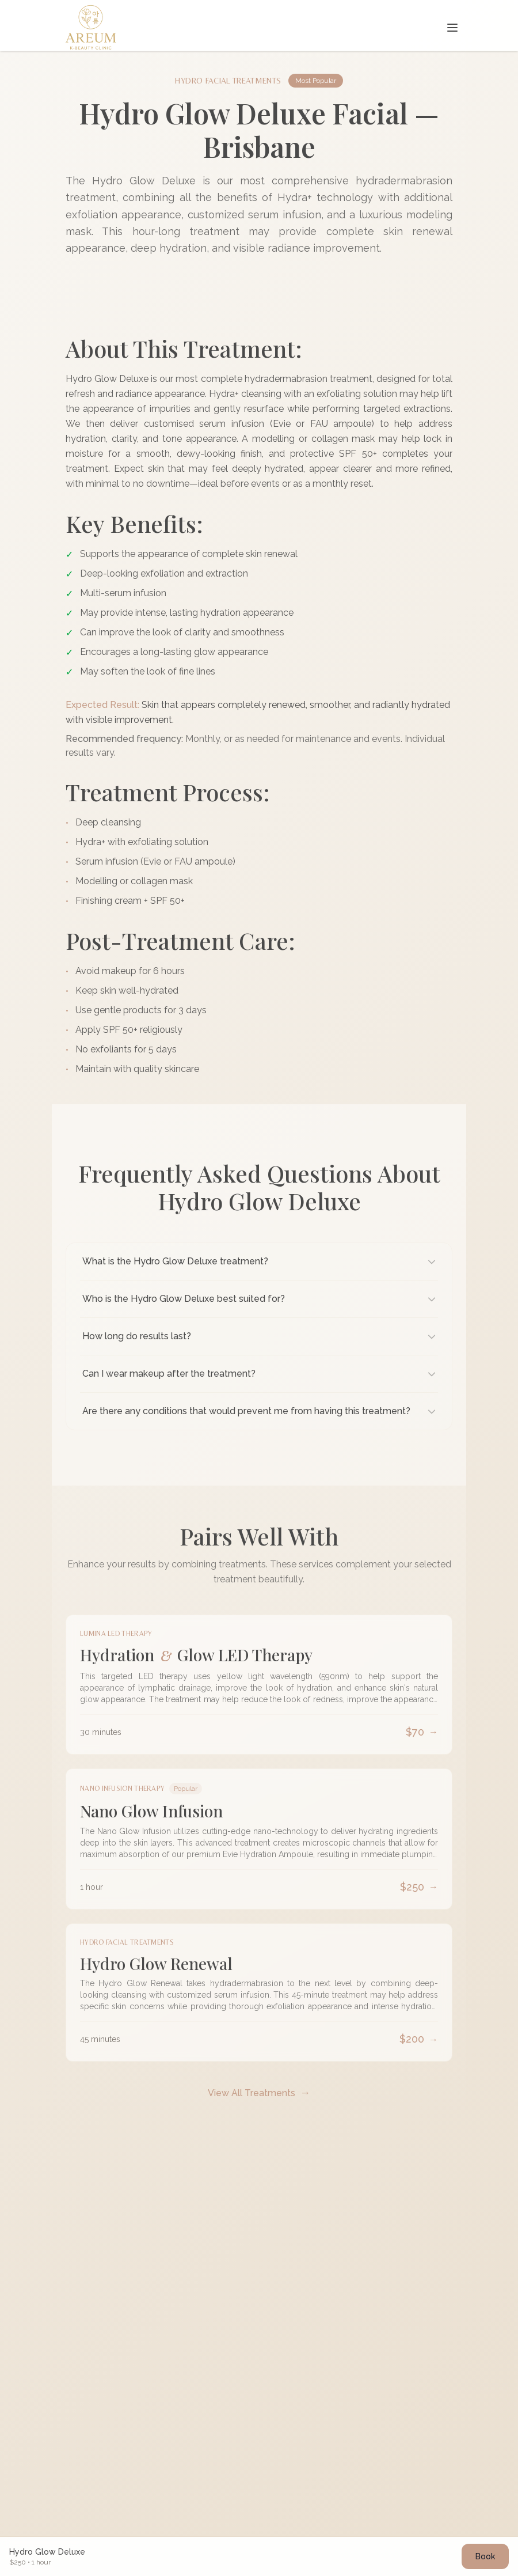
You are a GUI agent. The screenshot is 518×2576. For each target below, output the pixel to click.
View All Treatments (259, 2093)
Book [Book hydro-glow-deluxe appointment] (485, 2556)
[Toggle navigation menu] (452, 27)
